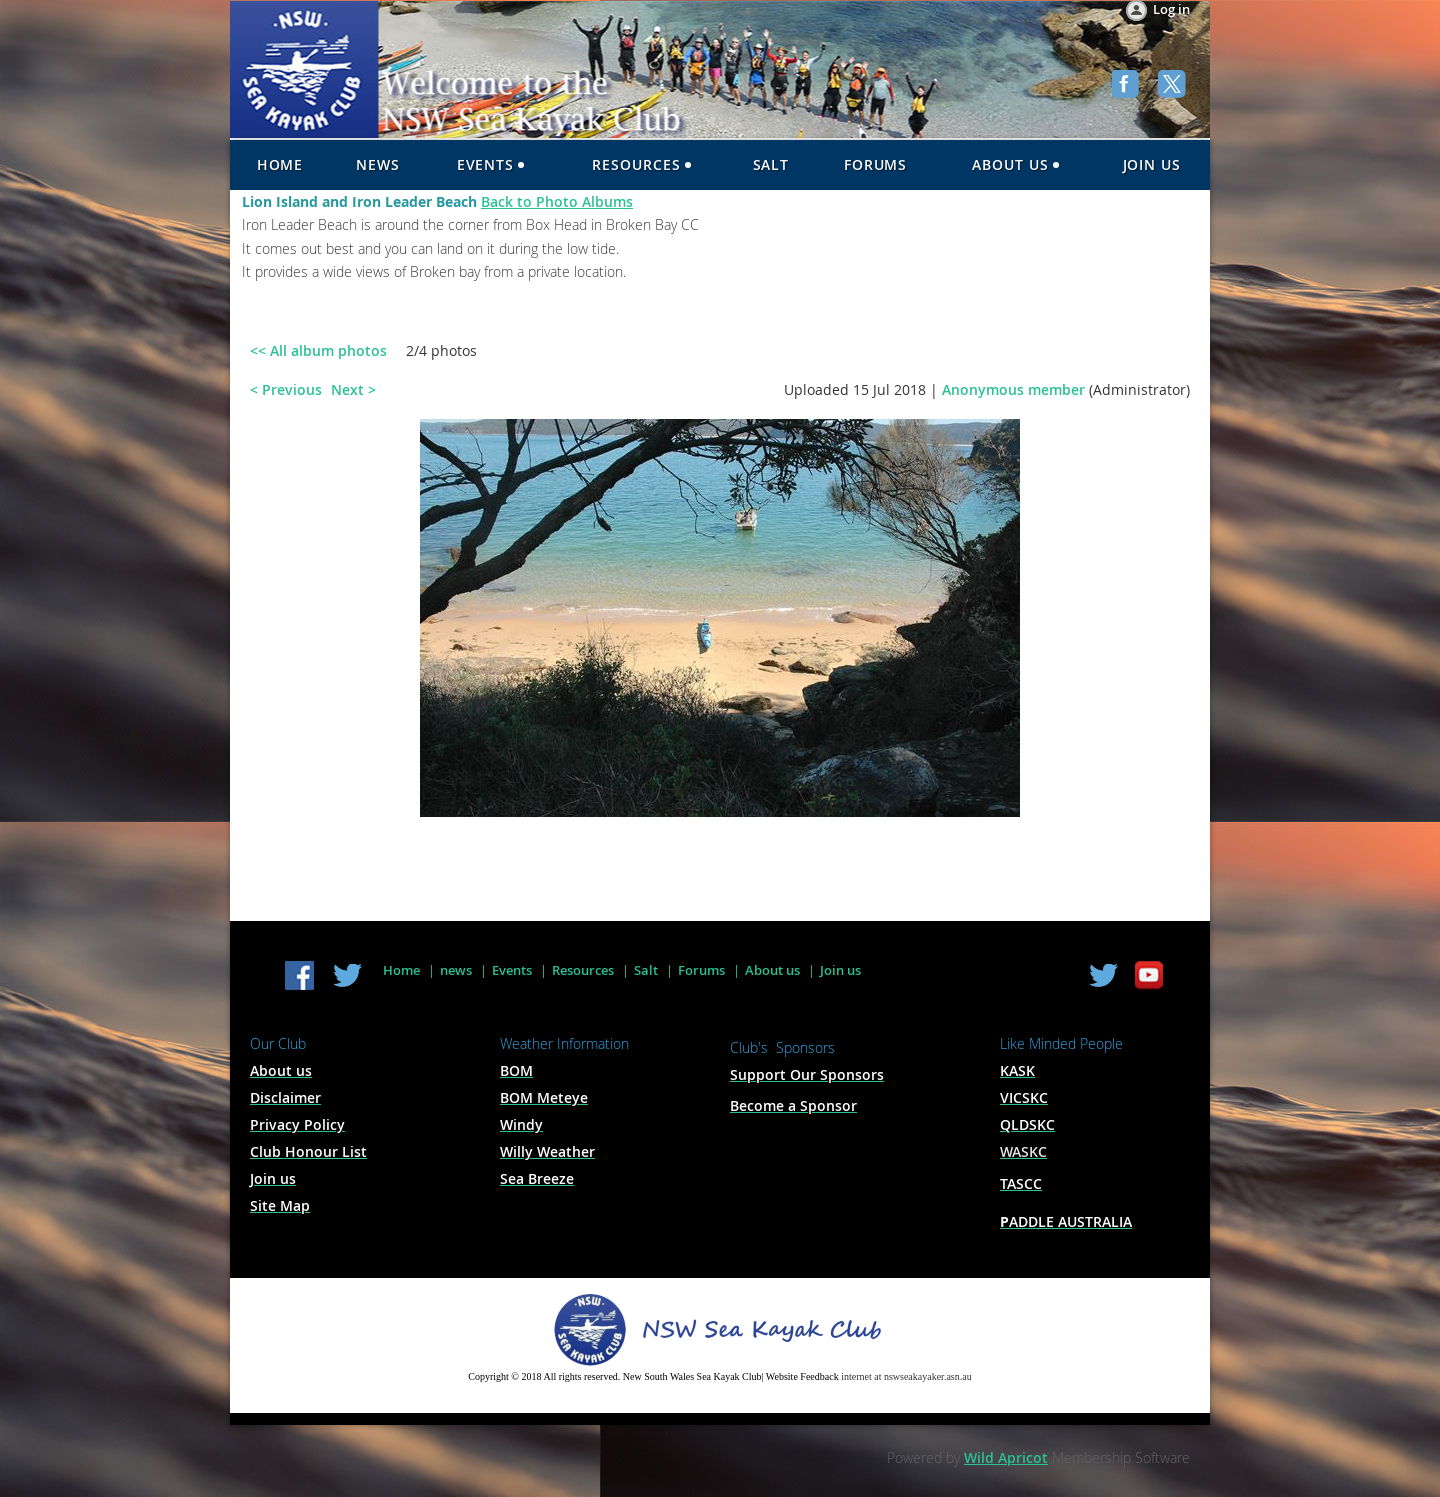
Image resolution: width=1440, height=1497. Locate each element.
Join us (840, 970)
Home (401, 970)
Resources (583, 970)
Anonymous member (1013, 389)
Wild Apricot (1006, 1457)
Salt (646, 970)
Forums (701, 970)
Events (512, 970)
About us (772, 970)
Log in (1171, 9)
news (456, 970)
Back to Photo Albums (557, 201)
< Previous (286, 389)
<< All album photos (318, 350)
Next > (353, 389)
